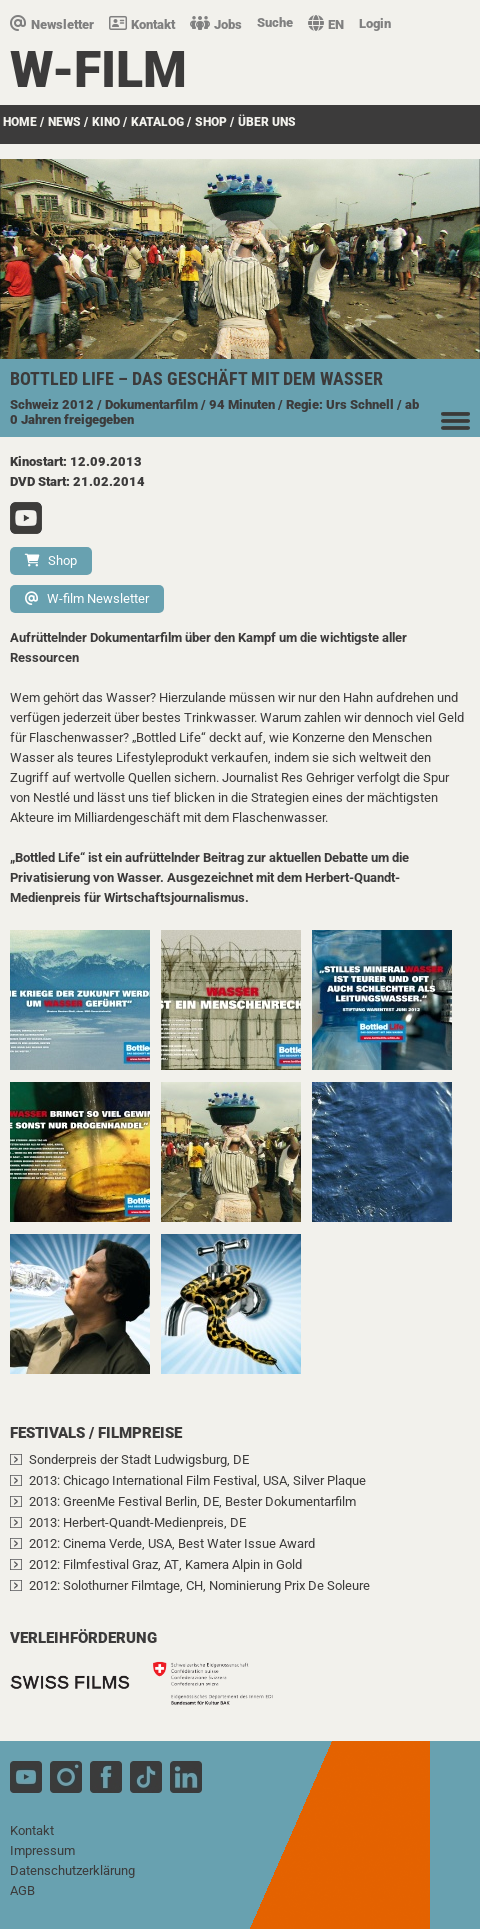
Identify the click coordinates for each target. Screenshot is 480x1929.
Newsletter (52, 24)
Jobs (216, 24)
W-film (98, 70)
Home (20, 122)
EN (326, 24)
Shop (51, 560)
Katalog (157, 122)
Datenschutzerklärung (72, 1870)
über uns (267, 122)
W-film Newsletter (87, 598)
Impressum (42, 1850)
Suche (275, 22)
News (64, 122)
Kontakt (142, 24)
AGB (22, 1890)
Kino (106, 122)
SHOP (211, 122)
